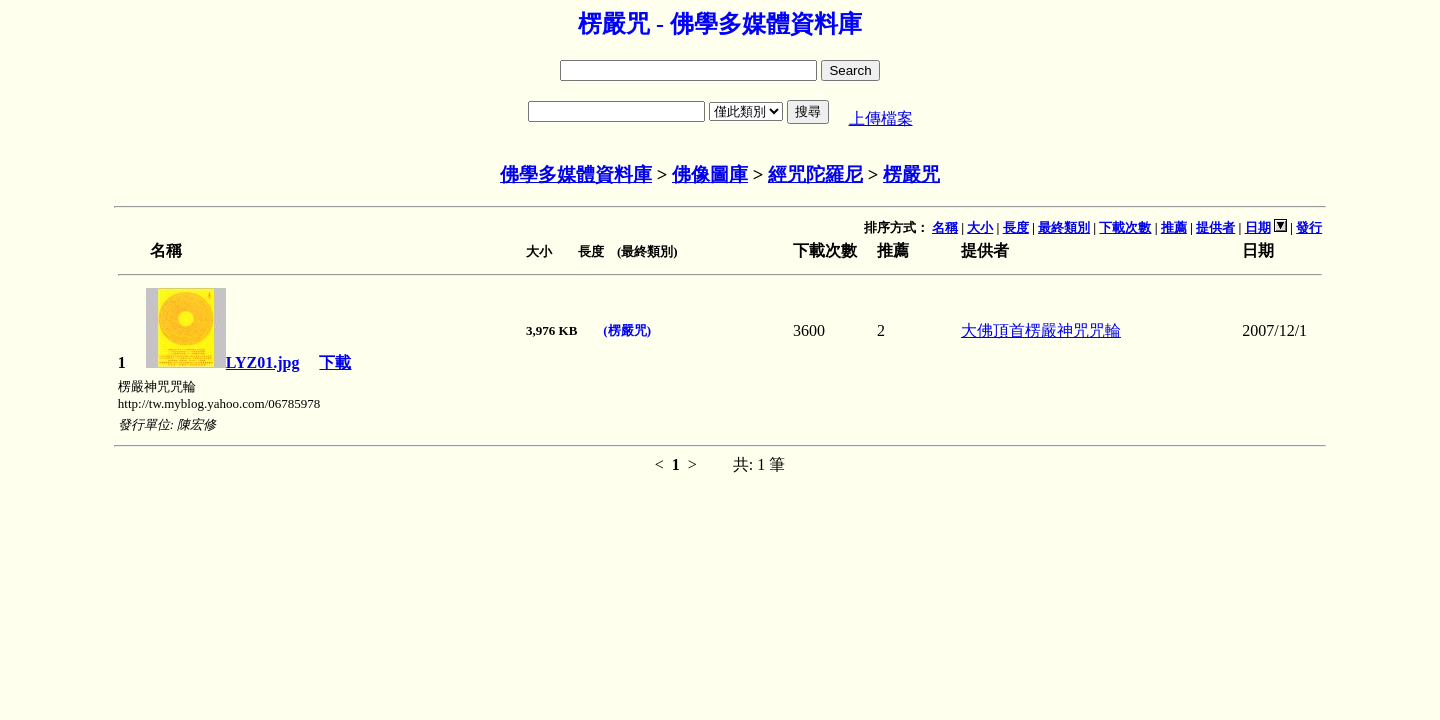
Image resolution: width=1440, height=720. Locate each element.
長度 (1016, 227)
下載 (335, 362)
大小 (980, 227)
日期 (1258, 227)
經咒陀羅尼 (815, 174)
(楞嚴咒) (627, 330)
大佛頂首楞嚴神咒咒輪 (1041, 330)
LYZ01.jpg (223, 362)
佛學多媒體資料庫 (576, 174)
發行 (1309, 227)
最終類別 (1064, 227)
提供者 (1215, 227)
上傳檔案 (881, 118)
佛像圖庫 (710, 174)
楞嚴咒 (911, 174)
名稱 (945, 227)
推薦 (1174, 227)
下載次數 (1125, 227)
